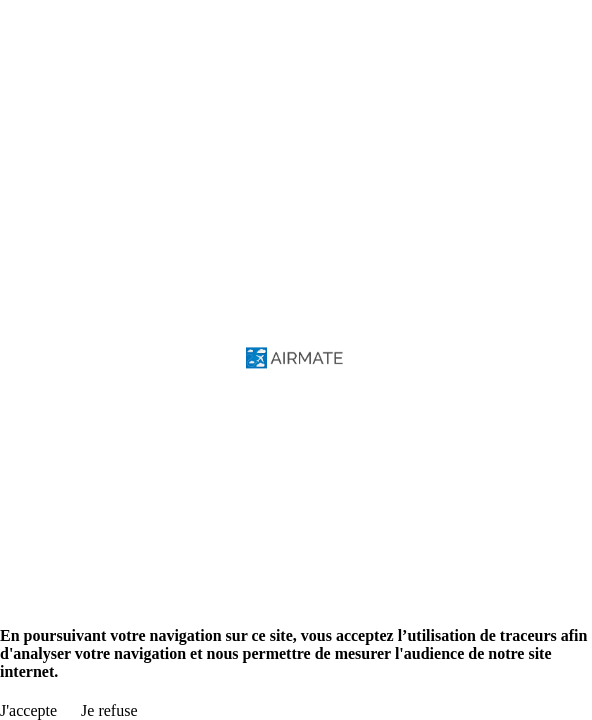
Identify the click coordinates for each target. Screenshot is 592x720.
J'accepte (28, 710)
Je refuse (109, 710)
